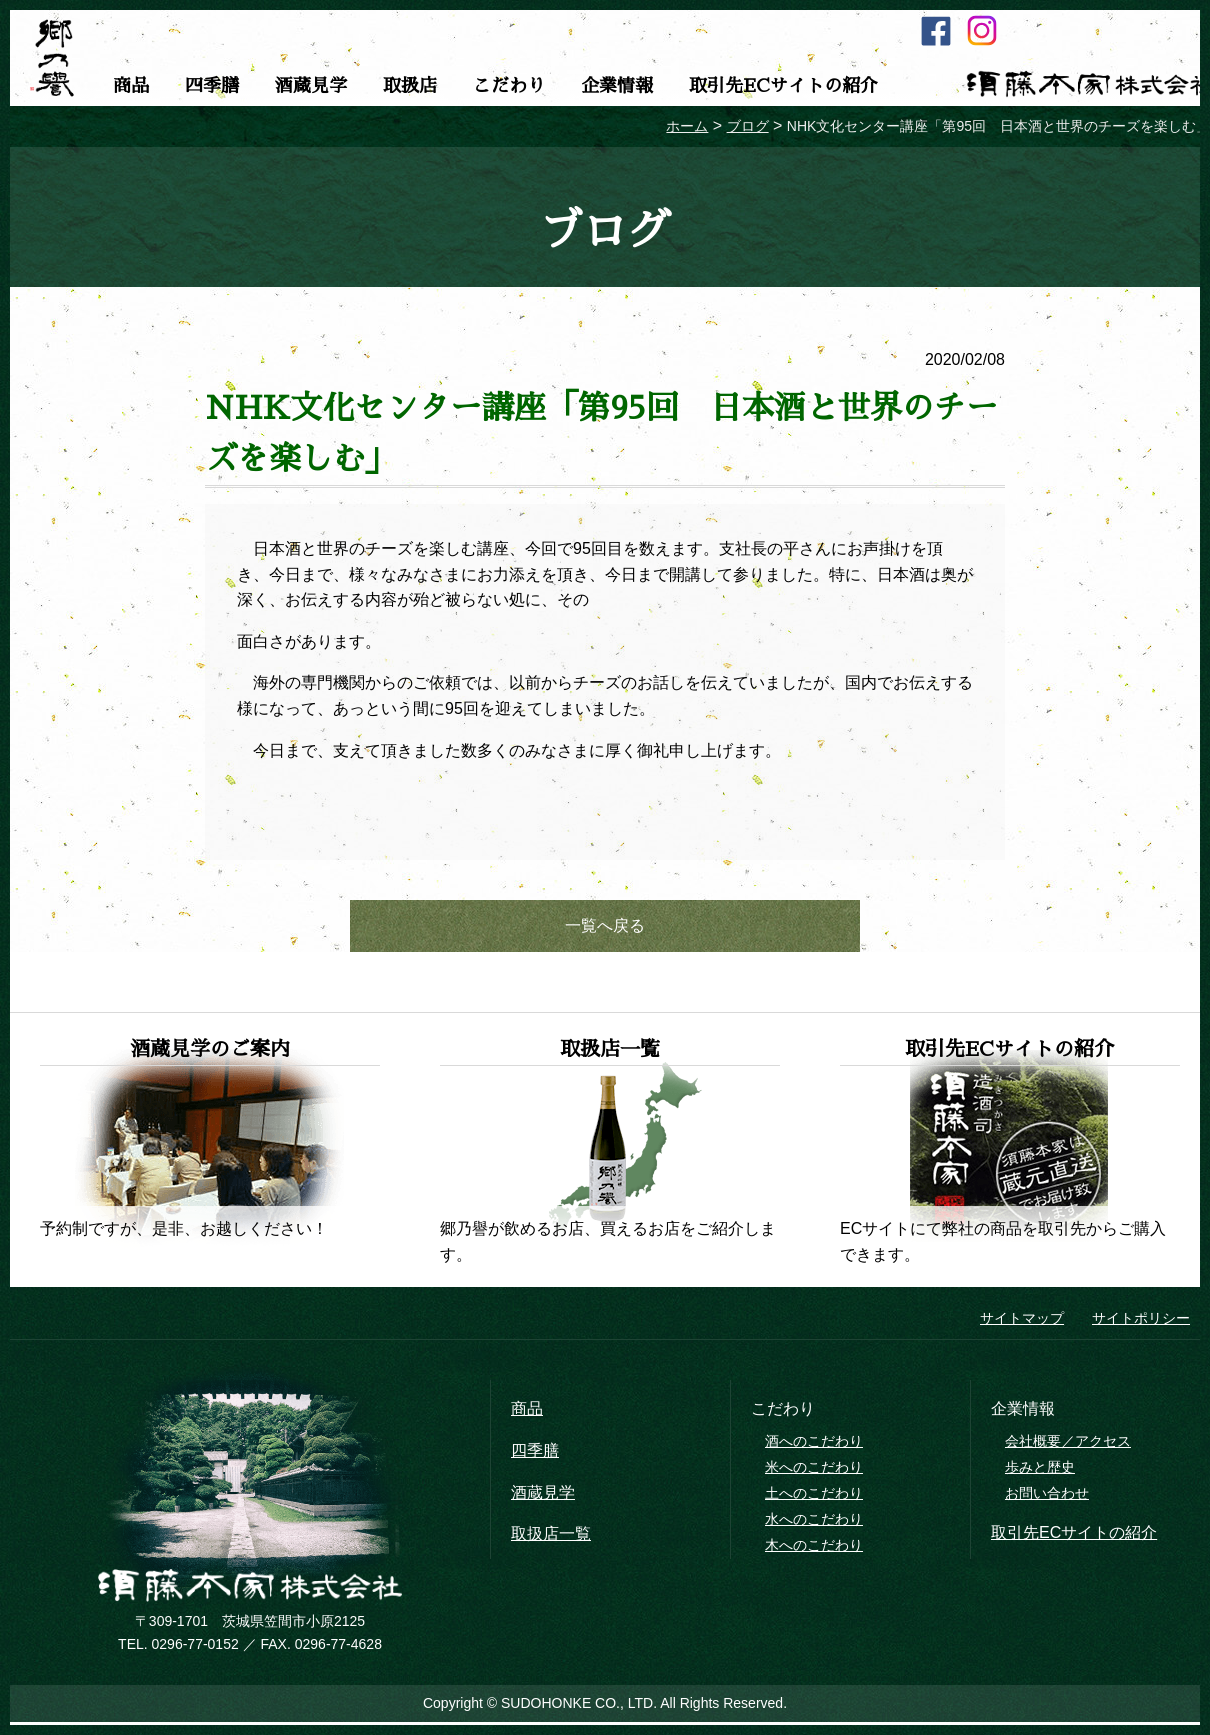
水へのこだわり (814, 1522)
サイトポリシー (1141, 1322)
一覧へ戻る (605, 927)
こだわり (509, 86)
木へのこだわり (814, 1548)
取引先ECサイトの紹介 (783, 86)
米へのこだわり (814, 1470)
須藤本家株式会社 (250, 1589)
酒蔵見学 (311, 86)
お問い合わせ (1047, 1496)
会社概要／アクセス (1068, 1445)
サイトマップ (1022, 1322)
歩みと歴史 (1040, 1470)
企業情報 (617, 86)
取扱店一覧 (551, 1537)
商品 (131, 86)
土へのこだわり (814, 1496)
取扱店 (410, 86)
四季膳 (212, 86)
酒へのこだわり (814, 1445)
